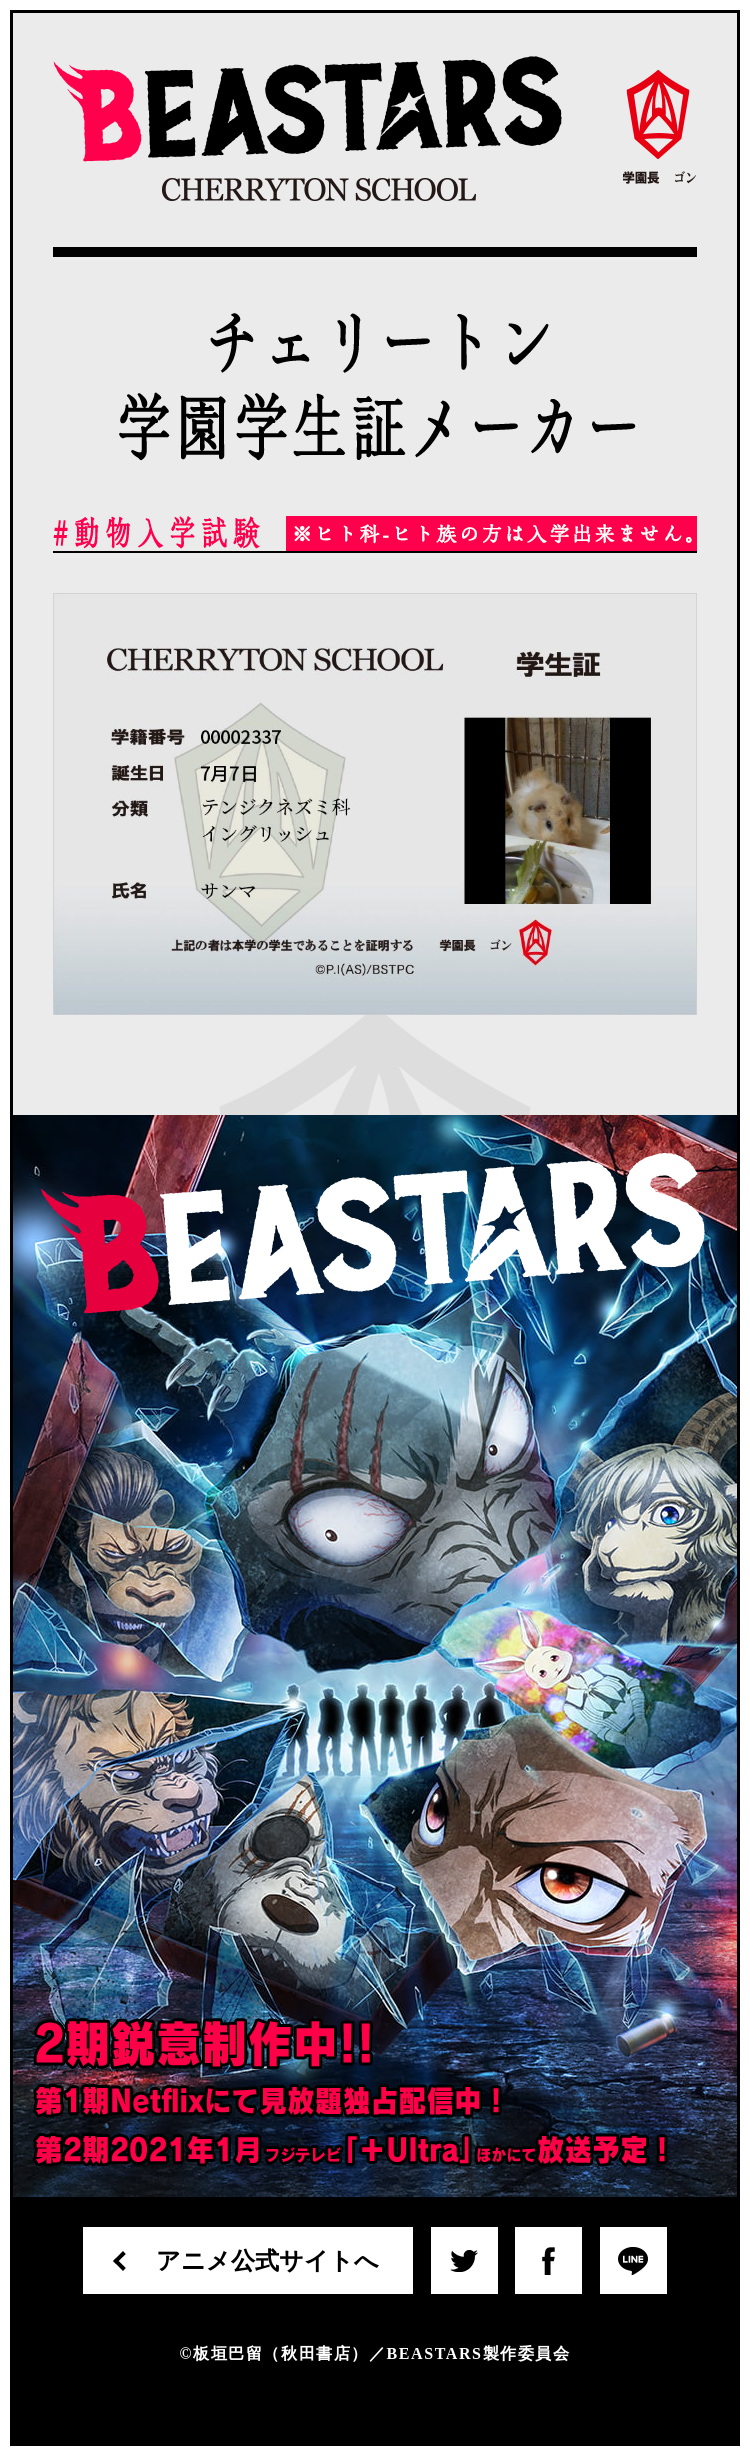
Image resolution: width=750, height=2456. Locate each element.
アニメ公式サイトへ (267, 2261)
